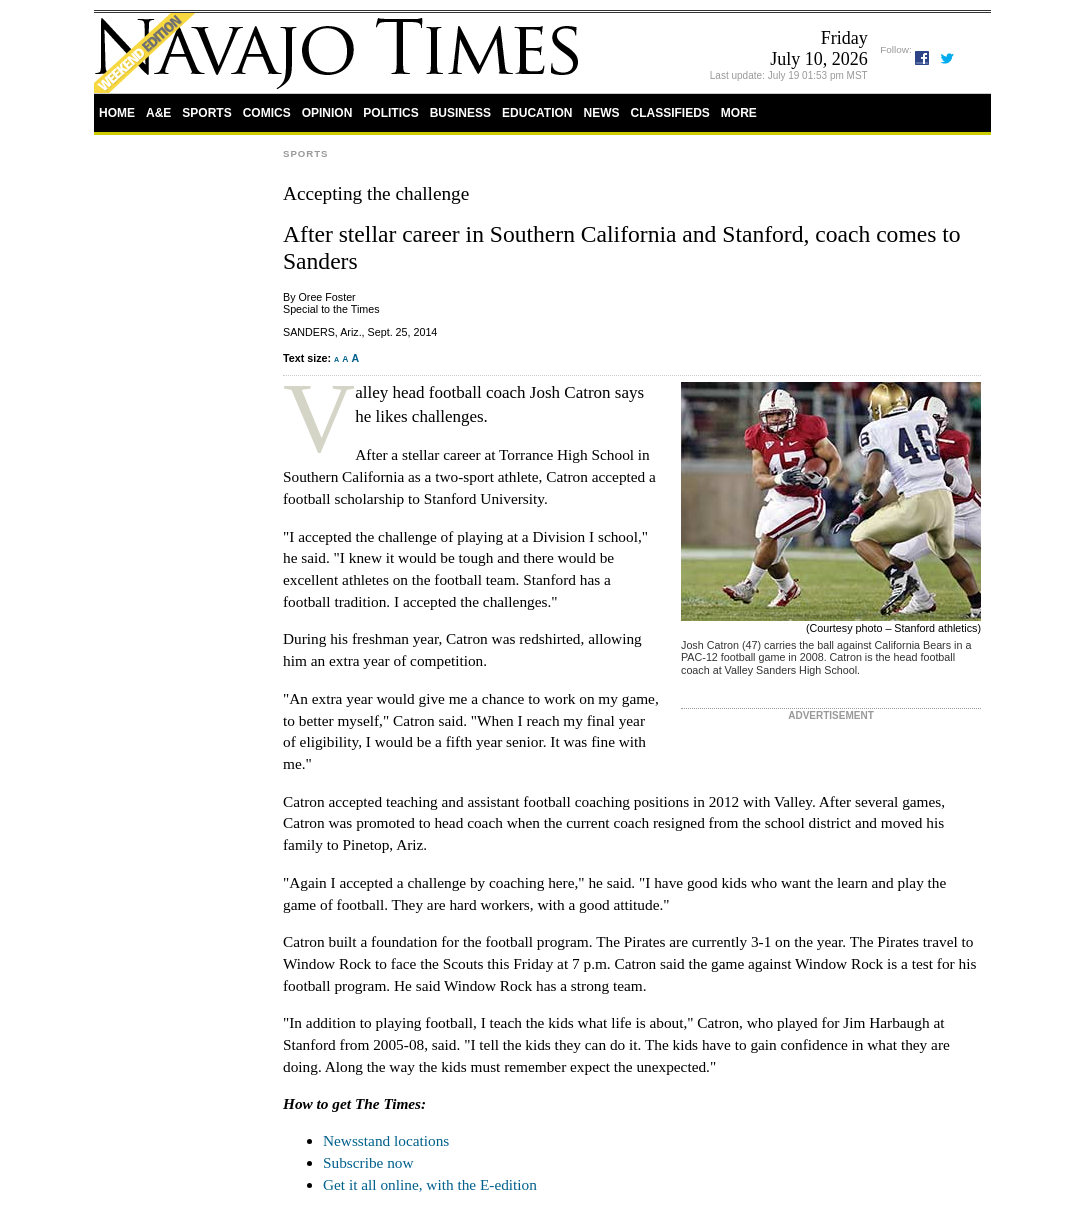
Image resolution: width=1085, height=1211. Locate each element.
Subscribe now (368, 1162)
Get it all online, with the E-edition (430, 1184)
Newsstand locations (386, 1140)
